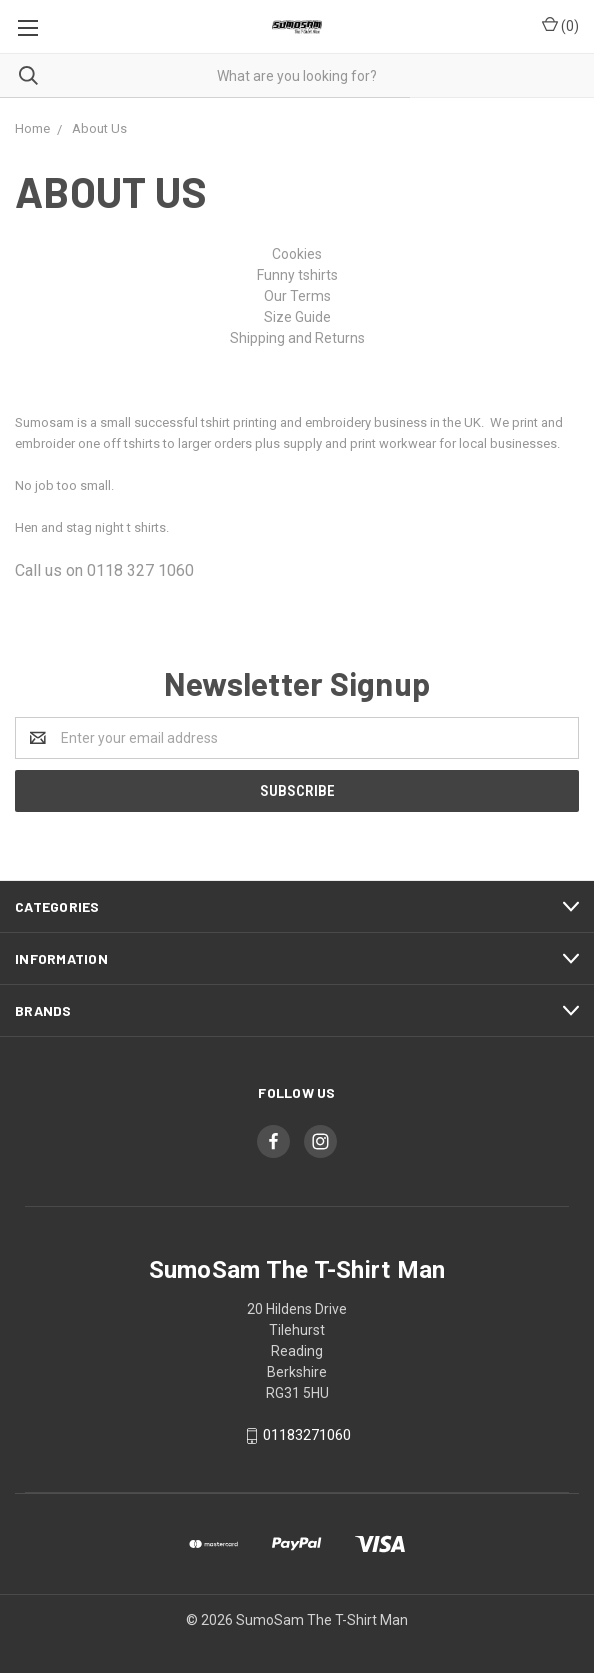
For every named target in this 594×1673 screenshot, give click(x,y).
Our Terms (297, 296)
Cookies (297, 254)
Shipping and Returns (297, 338)
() (560, 25)
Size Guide (297, 317)
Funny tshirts (297, 275)
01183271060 (307, 1435)
